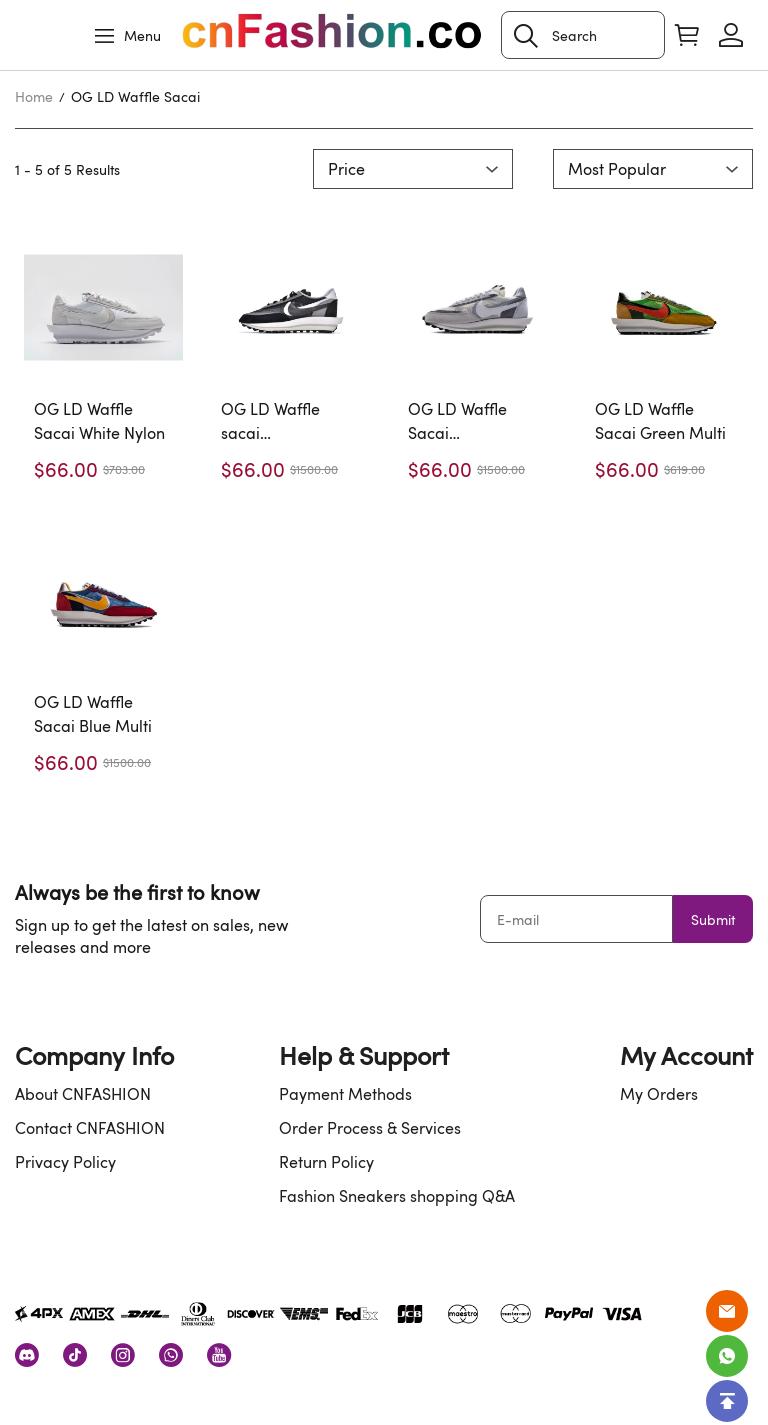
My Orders (659, 1094)
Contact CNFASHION (90, 1128)
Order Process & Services (370, 1128)
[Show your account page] (731, 35)
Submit (713, 919)
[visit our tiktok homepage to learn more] (75, 1355)
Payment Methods (345, 1094)
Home (34, 96)
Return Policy (326, 1162)
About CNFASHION (83, 1094)
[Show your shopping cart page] (687, 35)
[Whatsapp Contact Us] (727, 1356)
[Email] (727, 1311)
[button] (526, 36)
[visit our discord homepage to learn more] (27, 1355)
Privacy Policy (65, 1162)
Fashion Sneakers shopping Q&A (397, 1196)
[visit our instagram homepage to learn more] (123, 1355)
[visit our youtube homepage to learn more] (219, 1355)
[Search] (583, 35)
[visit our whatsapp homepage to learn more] (171, 1355)
